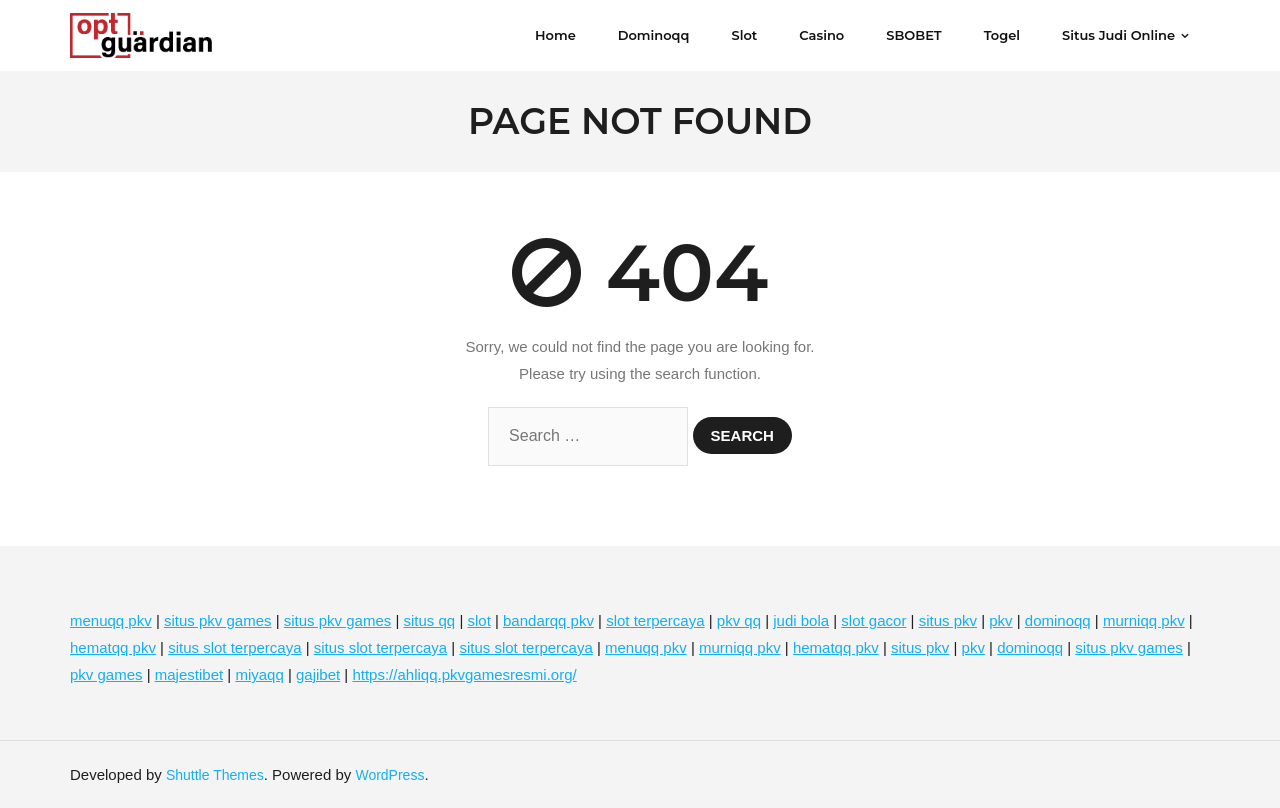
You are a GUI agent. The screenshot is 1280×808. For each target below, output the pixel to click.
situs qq (430, 620)
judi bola (801, 620)
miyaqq (259, 674)
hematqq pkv (113, 647)
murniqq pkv (1144, 620)
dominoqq (1058, 620)
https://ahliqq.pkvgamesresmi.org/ (464, 674)
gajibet (318, 674)
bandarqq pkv (548, 620)
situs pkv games (218, 620)
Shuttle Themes (215, 775)
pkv (1000, 620)
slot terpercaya (655, 620)
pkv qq (739, 620)
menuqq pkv (111, 620)
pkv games (106, 674)
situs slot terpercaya (234, 647)
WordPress (389, 775)
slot (478, 620)
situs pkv (948, 620)
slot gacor (873, 620)
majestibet (189, 674)
